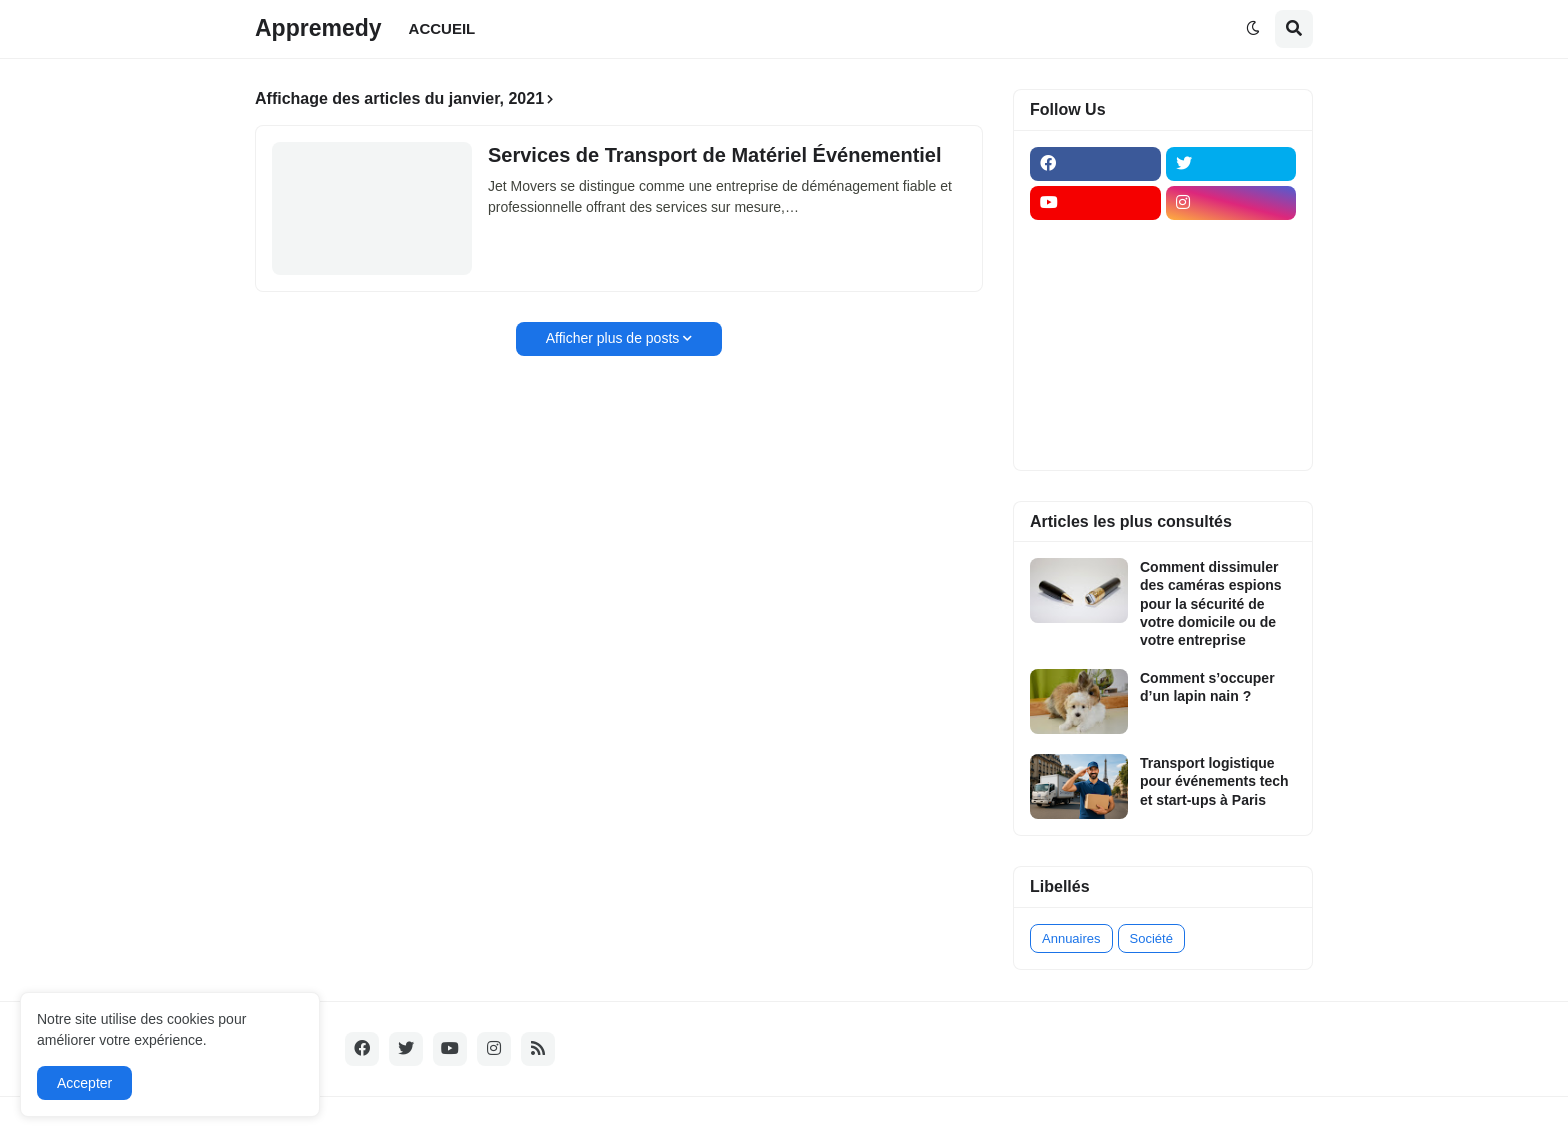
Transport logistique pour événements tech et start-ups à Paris (1214, 781)
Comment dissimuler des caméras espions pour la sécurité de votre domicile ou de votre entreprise (1211, 603)
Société (1151, 938)
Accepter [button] (84, 1083)
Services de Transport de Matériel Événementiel (715, 155)
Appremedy (318, 28)
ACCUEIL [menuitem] (442, 28)
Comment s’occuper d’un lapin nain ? (1207, 687)
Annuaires (1071, 938)
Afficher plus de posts (613, 338)
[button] (1253, 29)
